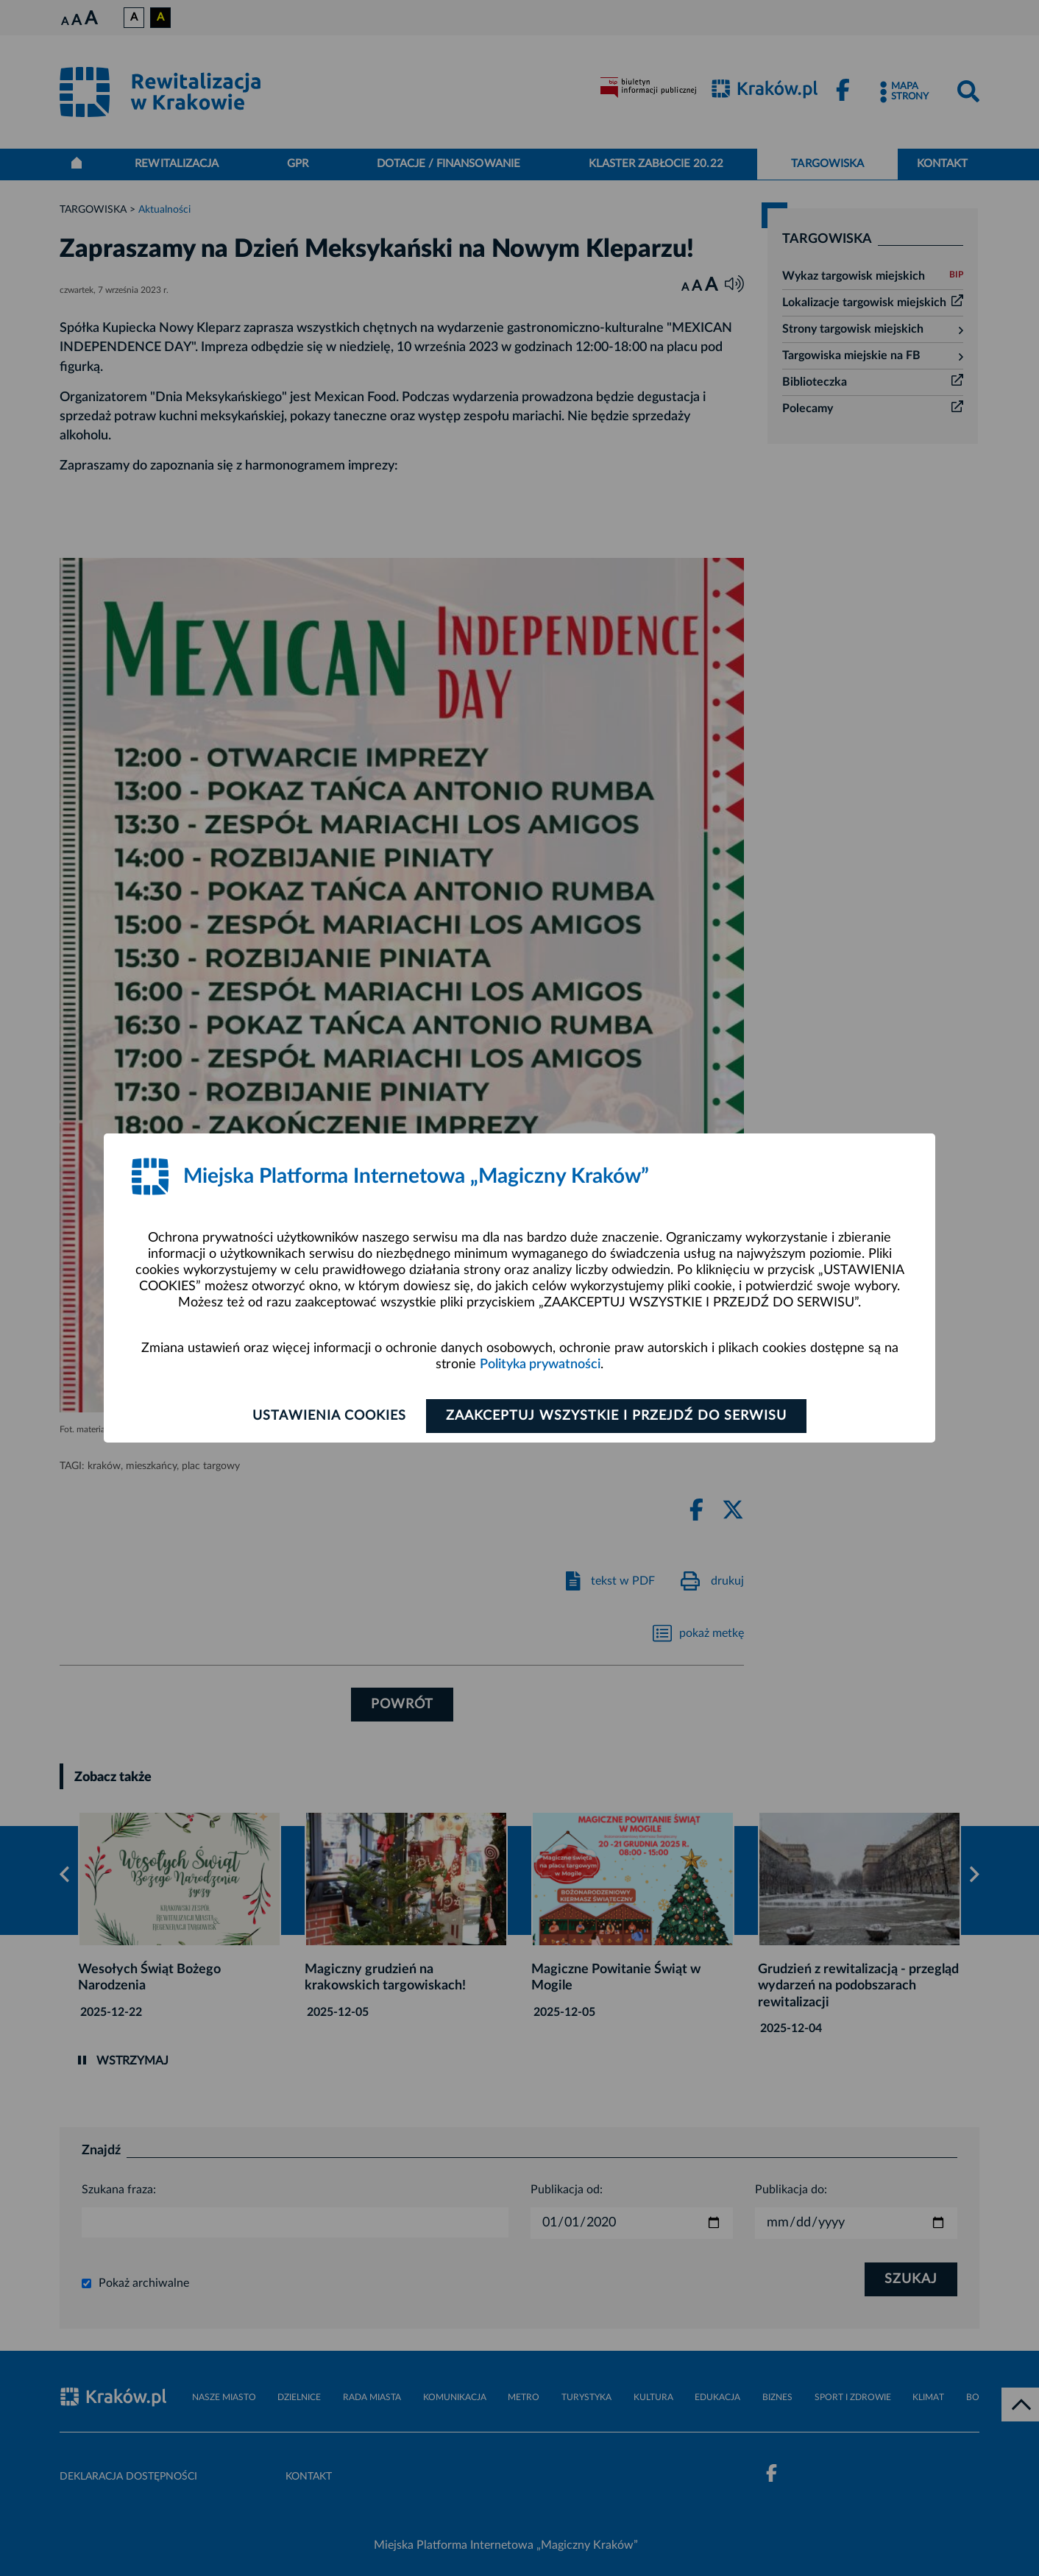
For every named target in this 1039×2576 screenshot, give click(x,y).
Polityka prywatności (540, 1364)
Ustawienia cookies (329, 1416)
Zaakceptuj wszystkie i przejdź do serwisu (616, 1416)
